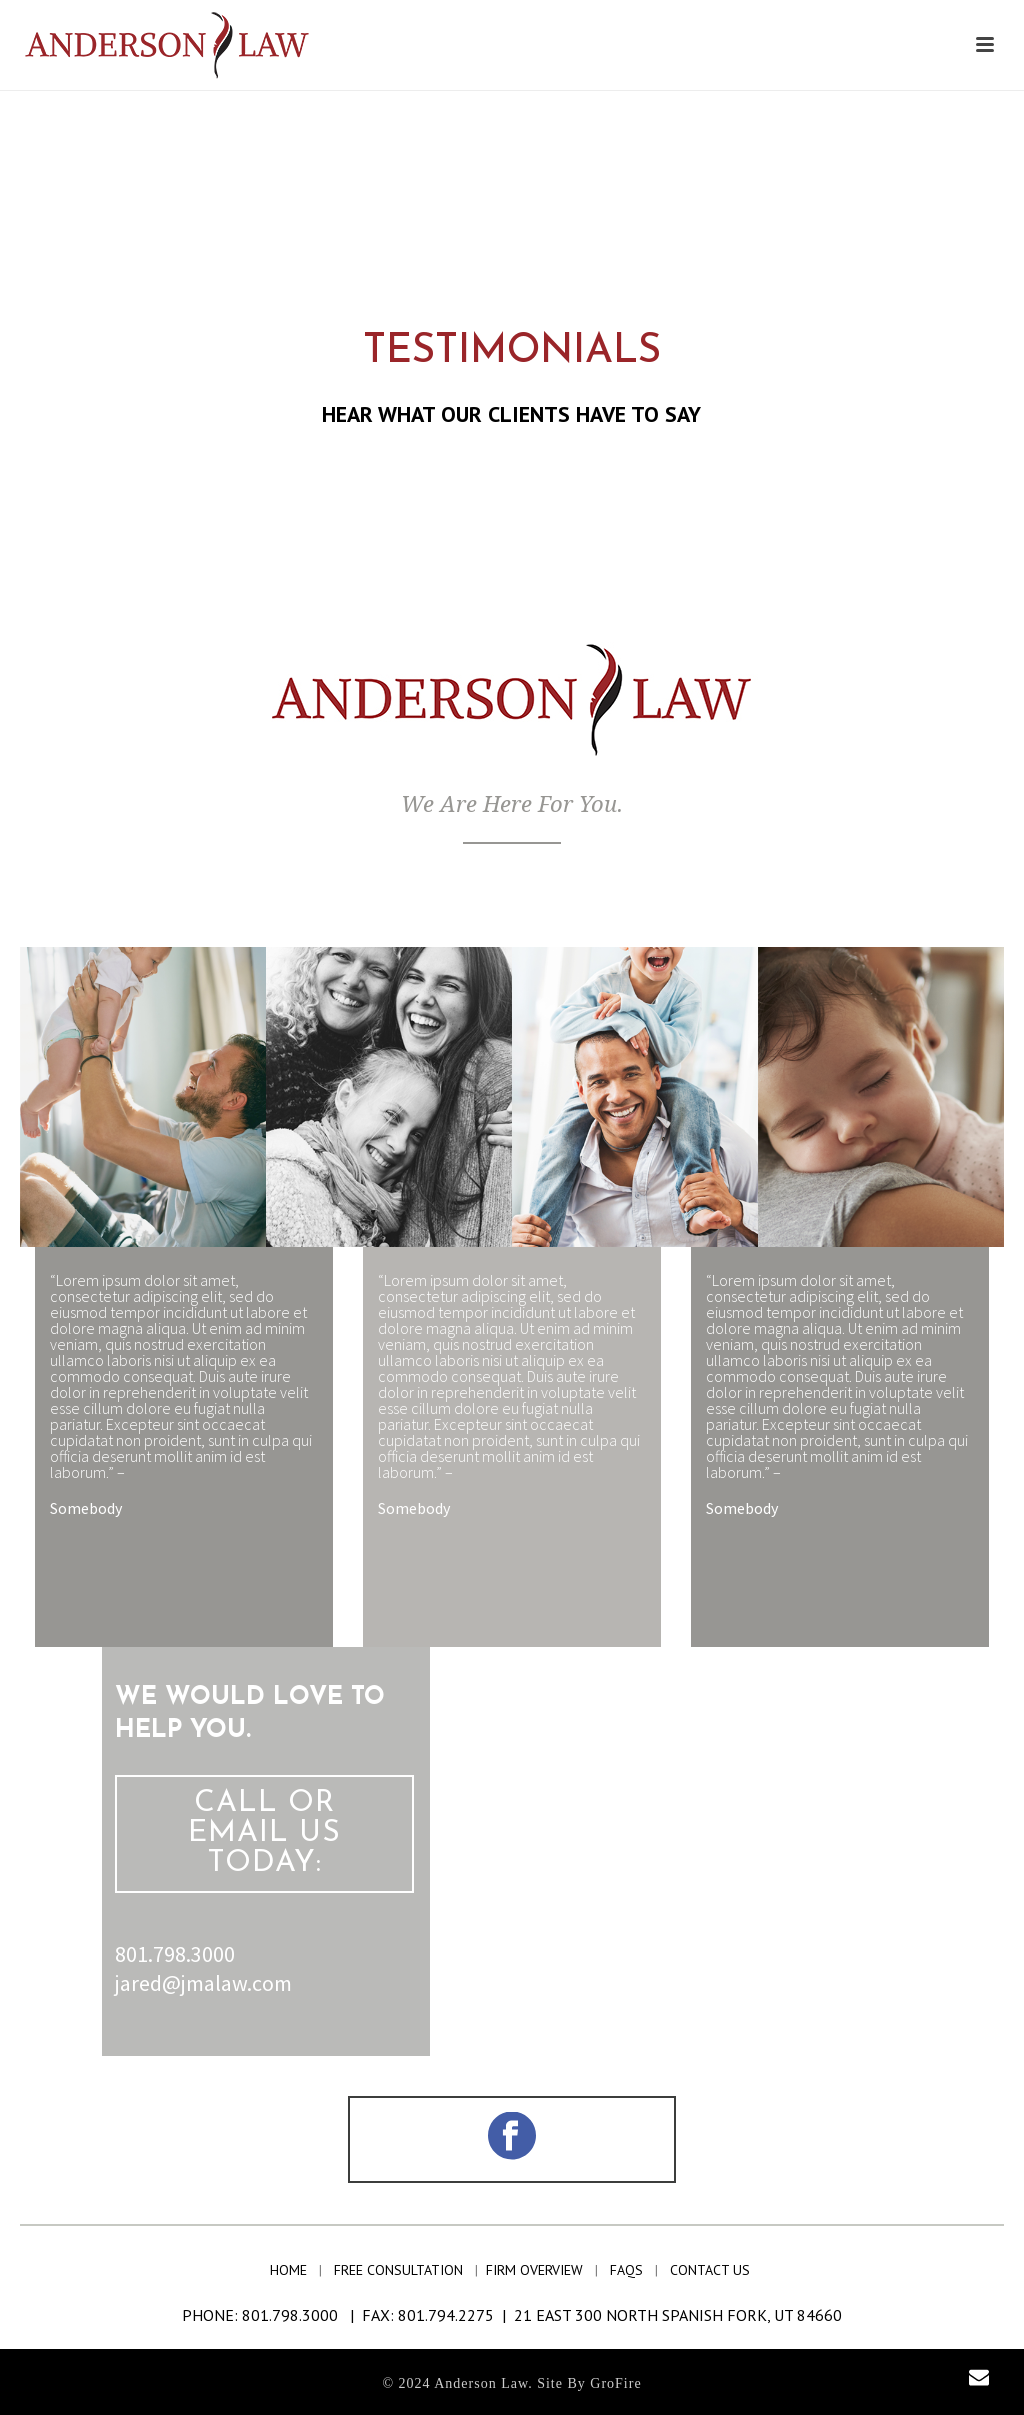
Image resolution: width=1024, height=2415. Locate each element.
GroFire (615, 2383)
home (292, 2270)
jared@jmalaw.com (203, 1983)
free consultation (402, 2270)
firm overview (538, 2270)
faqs (628, 2270)
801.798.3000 (175, 1954)
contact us (712, 2270)
